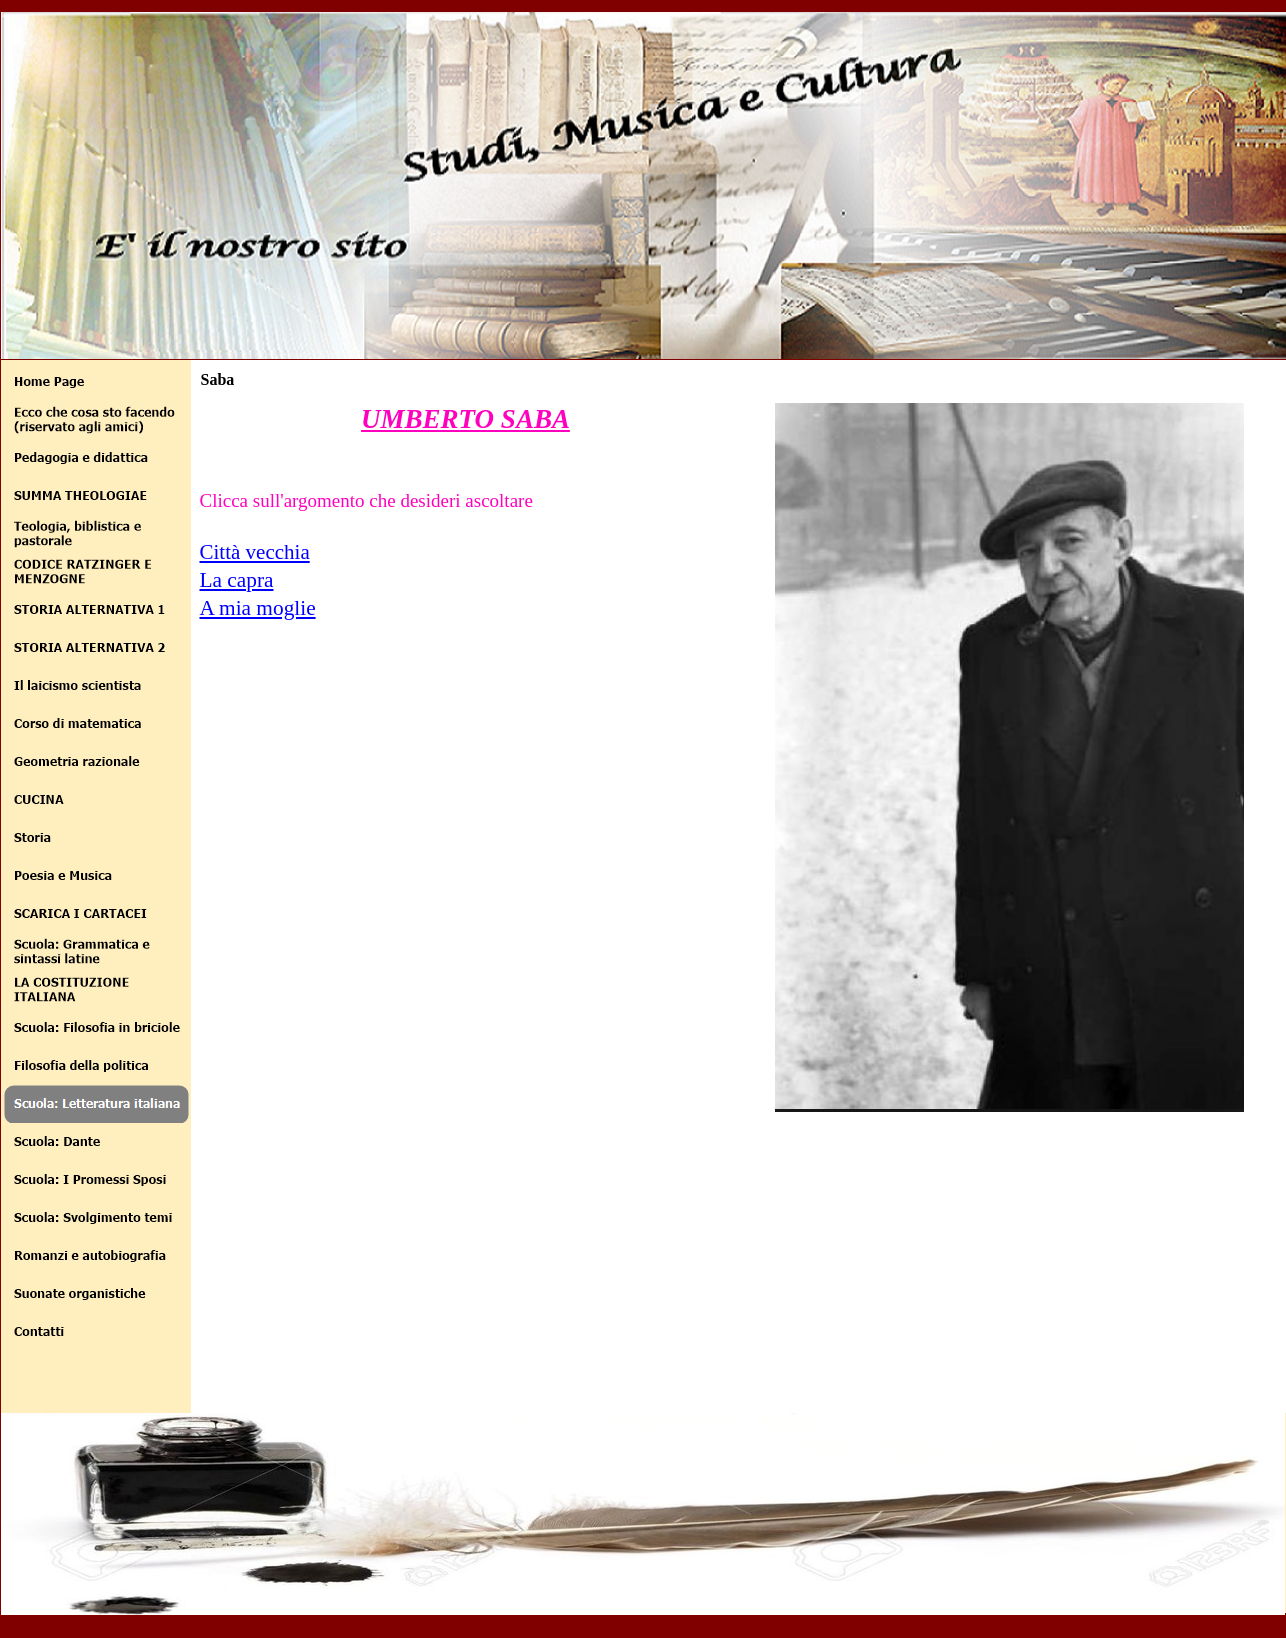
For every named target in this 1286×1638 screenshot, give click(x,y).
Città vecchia (255, 552)
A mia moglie (258, 608)
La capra (237, 580)
